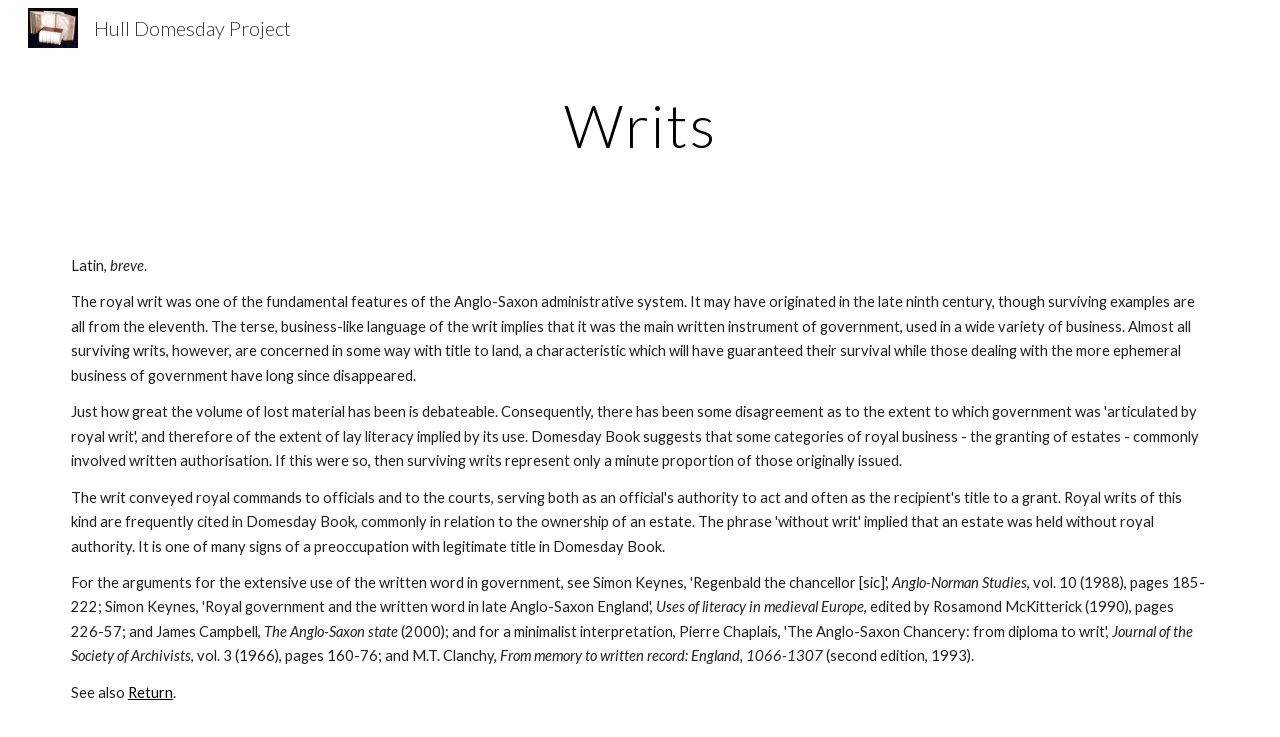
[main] (640, 125)
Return (150, 692)
